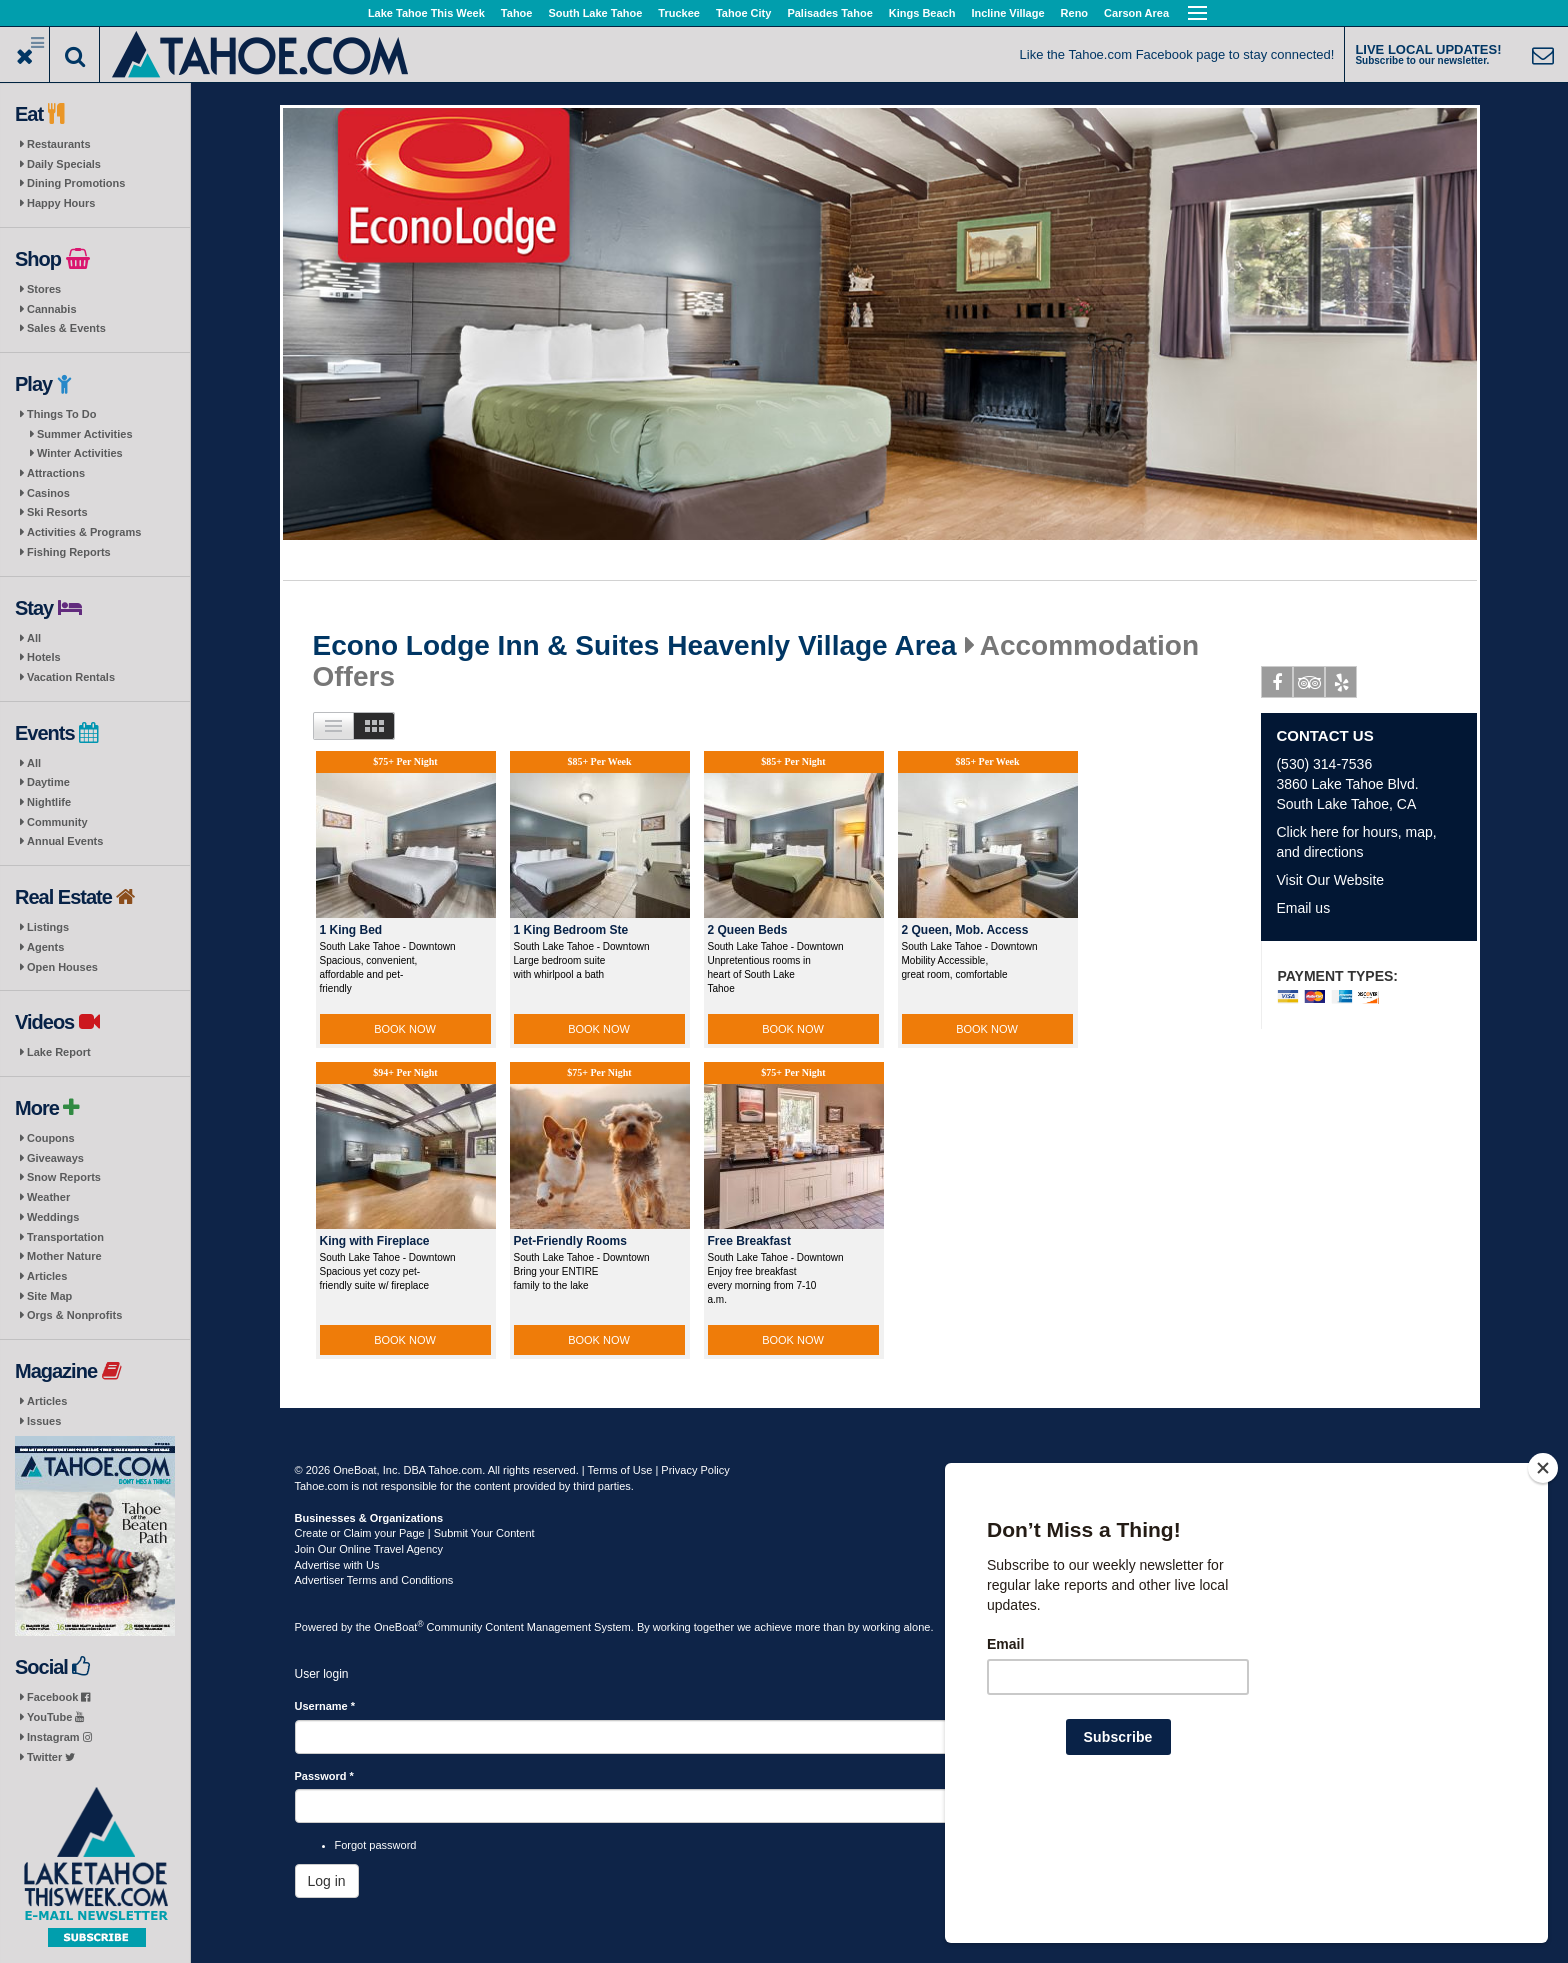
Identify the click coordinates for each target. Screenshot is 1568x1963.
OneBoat (399, 1627)
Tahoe (517, 13)
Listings (48, 927)
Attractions (56, 473)
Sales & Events (66, 328)
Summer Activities (85, 434)
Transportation (65, 1237)
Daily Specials (64, 164)
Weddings (53, 1217)
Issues (44, 1421)
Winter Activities (80, 453)
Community (57, 822)
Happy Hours (61, 203)
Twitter (51, 1757)
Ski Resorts (57, 512)
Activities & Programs (84, 532)
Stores (44, 289)
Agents (45, 947)
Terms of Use (620, 1470)
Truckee (679, 13)
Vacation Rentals (71, 677)
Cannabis (52, 309)
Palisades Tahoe (829, 13)
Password (324, 1776)
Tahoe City (743, 13)
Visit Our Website (1330, 880)
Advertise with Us (337, 1565)
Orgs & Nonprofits (74, 1315)
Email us (1303, 908)
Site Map (49, 1296)
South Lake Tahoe (595, 13)
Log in (327, 1881)
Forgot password (376, 1845)
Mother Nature (64, 1256)
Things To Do (61, 414)
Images (374, 726)
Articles (47, 1276)
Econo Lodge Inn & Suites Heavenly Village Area (635, 646)
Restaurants (59, 144)
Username (325, 1706)
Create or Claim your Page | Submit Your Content (415, 1533)
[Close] (1543, 1597)
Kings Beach (922, 13)
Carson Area (1136, 13)
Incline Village (1007, 13)
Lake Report (59, 1052)
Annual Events (65, 841)
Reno (1075, 13)
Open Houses (62, 967)
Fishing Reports (69, 552)
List (333, 726)
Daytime (48, 782)
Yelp (1341, 686)
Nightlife (49, 802)
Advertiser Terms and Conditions (374, 1580)
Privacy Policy (695, 1470)
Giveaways (55, 1158)
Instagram (59, 1737)
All (34, 638)
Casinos (48, 493)
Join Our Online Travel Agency (369, 1549)
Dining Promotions (76, 183)
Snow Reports (64, 1177)
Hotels (44, 657)
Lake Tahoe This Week (426, 13)
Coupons (51, 1138)
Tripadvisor (1309, 686)
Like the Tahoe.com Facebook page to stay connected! (1177, 54)
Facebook (58, 1697)
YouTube (55, 1717)
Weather (48, 1197)
